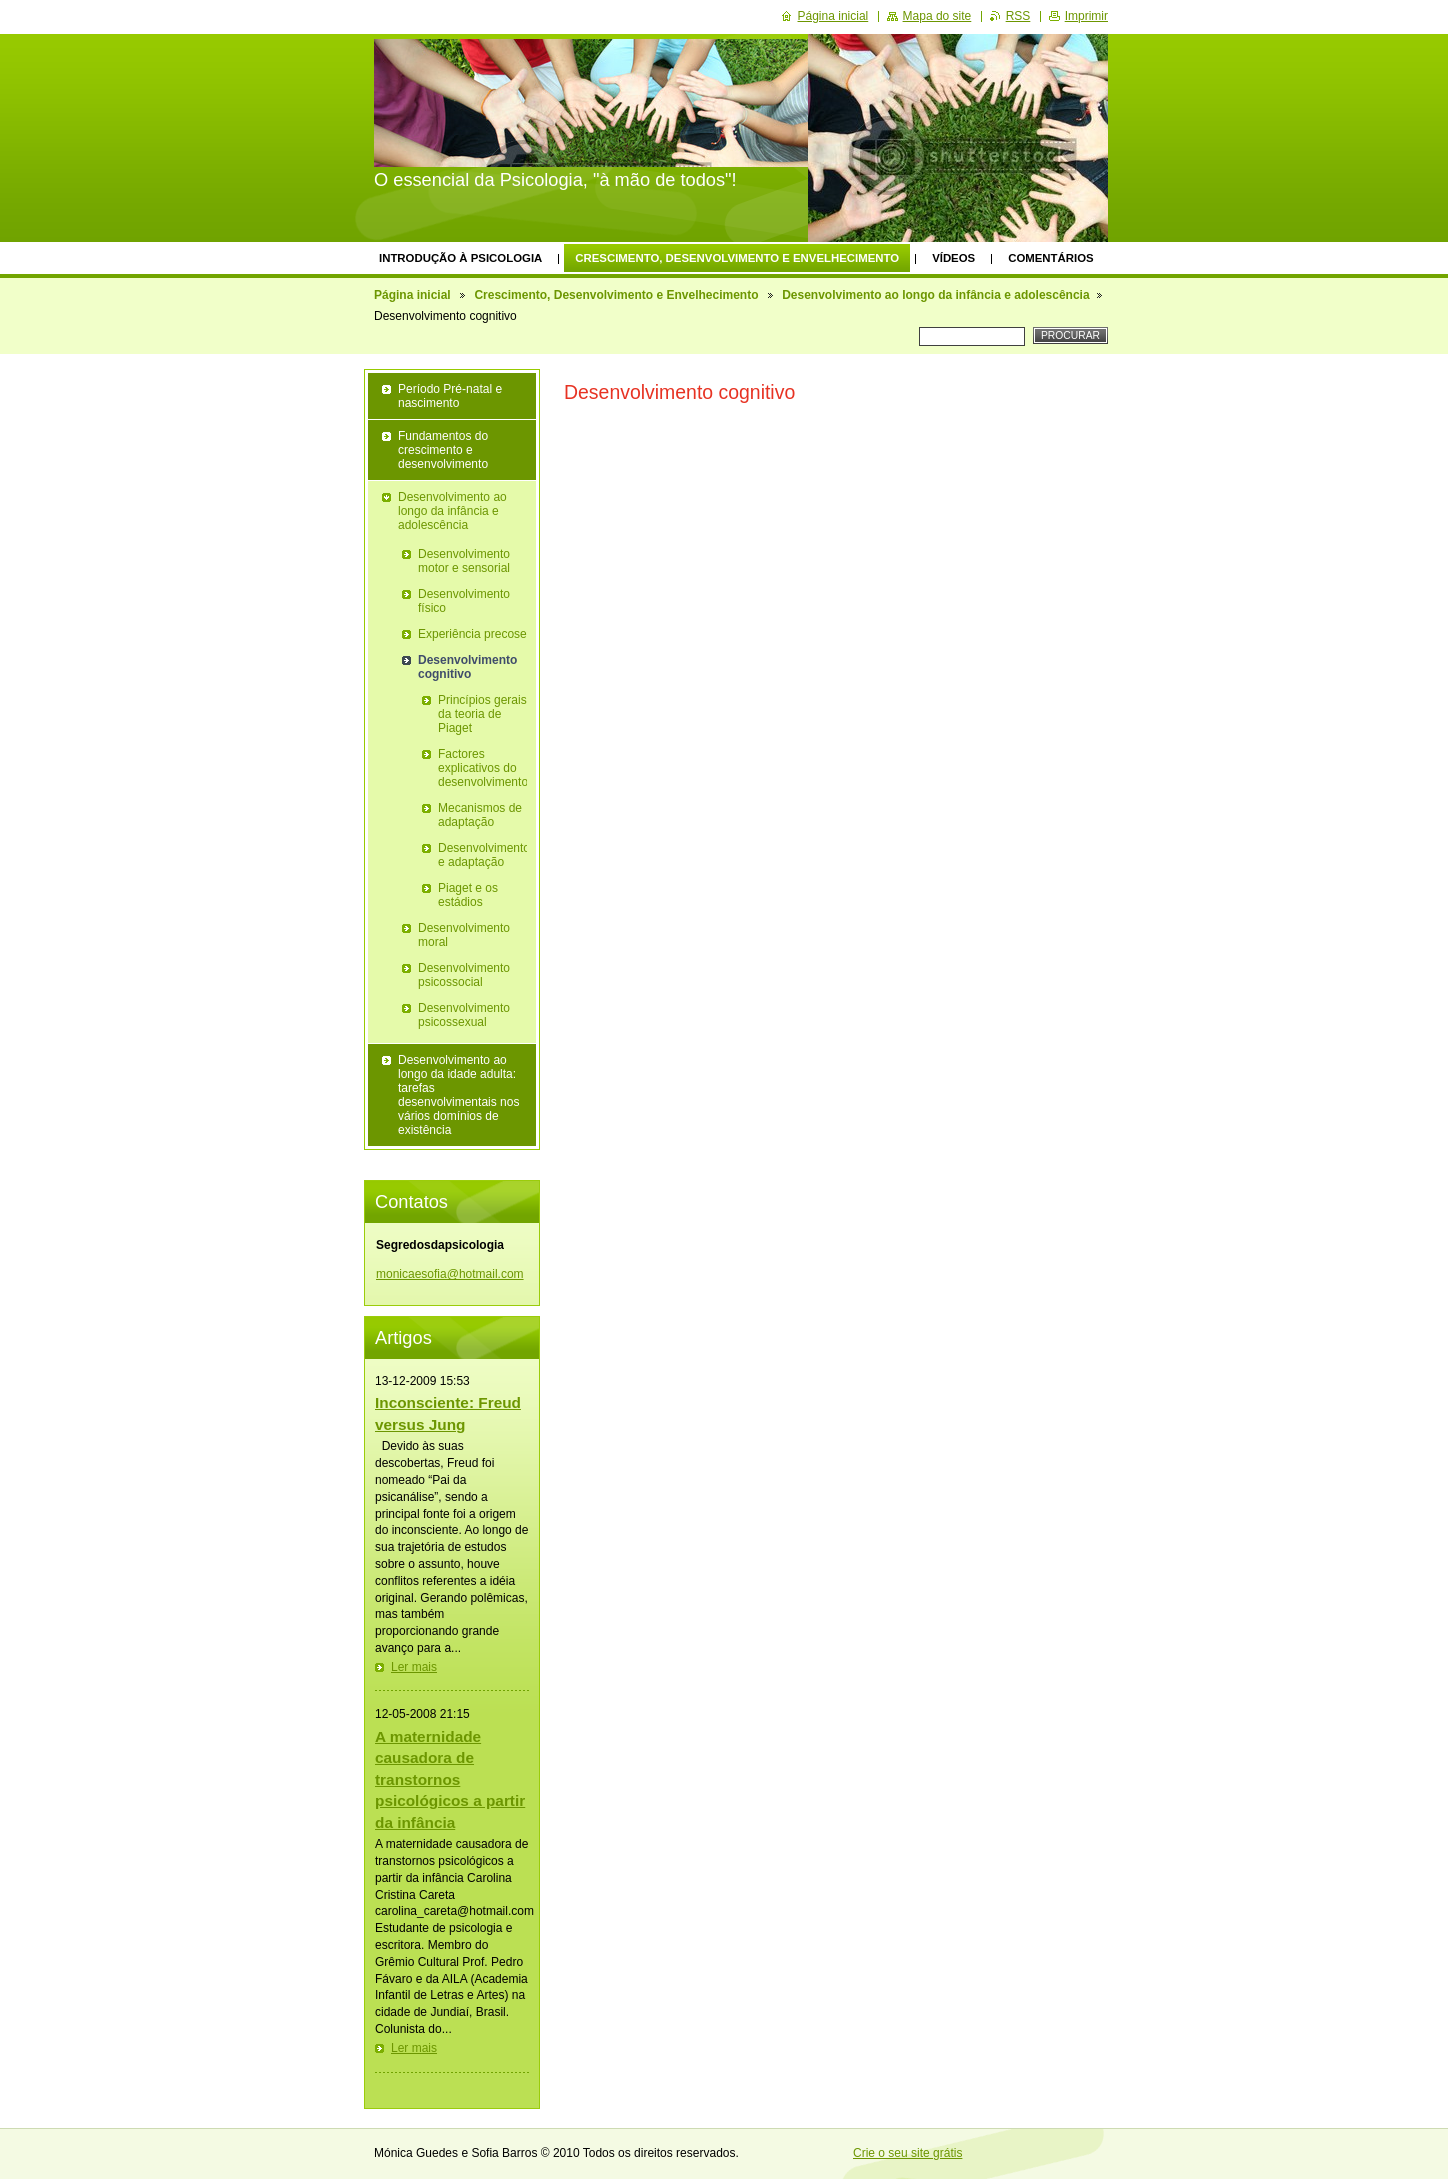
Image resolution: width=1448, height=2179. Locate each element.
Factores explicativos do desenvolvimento (482, 768)
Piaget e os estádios (468, 895)
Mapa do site (937, 16)
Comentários (1050, 258)
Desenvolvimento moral (464, 935)
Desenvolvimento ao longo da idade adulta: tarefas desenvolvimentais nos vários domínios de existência (458, 1095)
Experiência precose (472, 634)
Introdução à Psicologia (460, 258)
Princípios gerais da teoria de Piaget (482, 714)
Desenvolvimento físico (464, 601)
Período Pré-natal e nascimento (450, 396)
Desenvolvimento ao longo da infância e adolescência (935, 295)
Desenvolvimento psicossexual (464, 1015)
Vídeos (953, 258)
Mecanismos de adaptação (480, 815)
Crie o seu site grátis (907, 2153)
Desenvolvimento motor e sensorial (464, 561)
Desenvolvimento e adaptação (482, 855)
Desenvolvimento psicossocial (464, 975)
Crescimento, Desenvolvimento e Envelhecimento (737, 258)
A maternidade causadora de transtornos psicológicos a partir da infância (450, 1779)
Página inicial (412, 295)
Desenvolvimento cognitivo (467, 667)
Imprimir (1086, 16)
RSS (1018, 16)
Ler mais (414, 1667)
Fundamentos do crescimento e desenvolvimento (443, 450)
